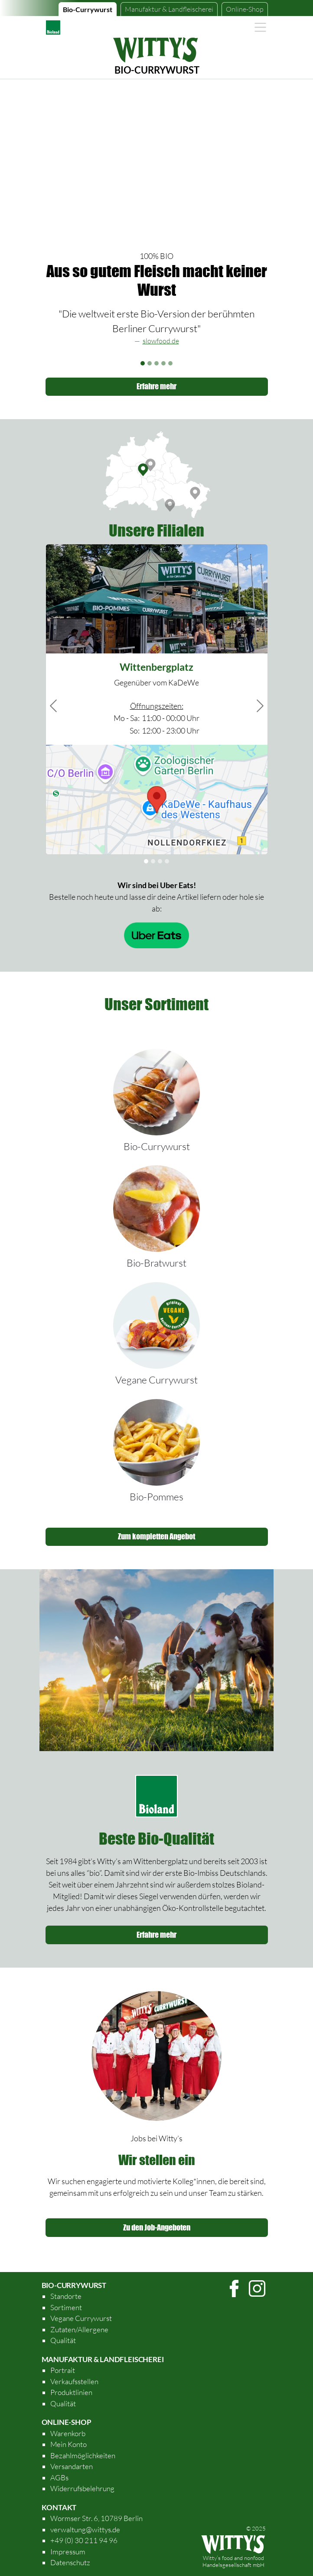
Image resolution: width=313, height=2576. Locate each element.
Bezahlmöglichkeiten (82, 2455)
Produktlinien (71, 2392)
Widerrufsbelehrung (82, 2488)
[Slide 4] (163, 363)
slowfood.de (161, 340)
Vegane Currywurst (156, 1380)
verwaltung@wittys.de (85, 2529)
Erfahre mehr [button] (156, 386)
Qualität (63, 2340)
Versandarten (71, 2466)
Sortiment (66, 2307)
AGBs (59, 2477)
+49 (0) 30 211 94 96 (83, 2540)
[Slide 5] (170, 363)
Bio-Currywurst (87, 9)
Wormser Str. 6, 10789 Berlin (96, 2518)
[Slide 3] (156, 363)
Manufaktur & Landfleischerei (103, 2359)
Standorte (66, 2296)
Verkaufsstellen (74, 2381)
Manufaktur (169, 9)
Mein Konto (68, 2444)
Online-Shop (245, 9)
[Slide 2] (149, 363)
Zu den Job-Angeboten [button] (156, 2227)
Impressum (67, 2551)
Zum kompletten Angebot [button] (156, 1536)
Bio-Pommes (156, 1496)
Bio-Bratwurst (156, 1263)
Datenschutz (70, 2562)
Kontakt (59, 2507)
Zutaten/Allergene (79, 2329)
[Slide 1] (142, 363)
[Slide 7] (167, 861)
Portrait (62, 2370)
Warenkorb (67, 2433)
